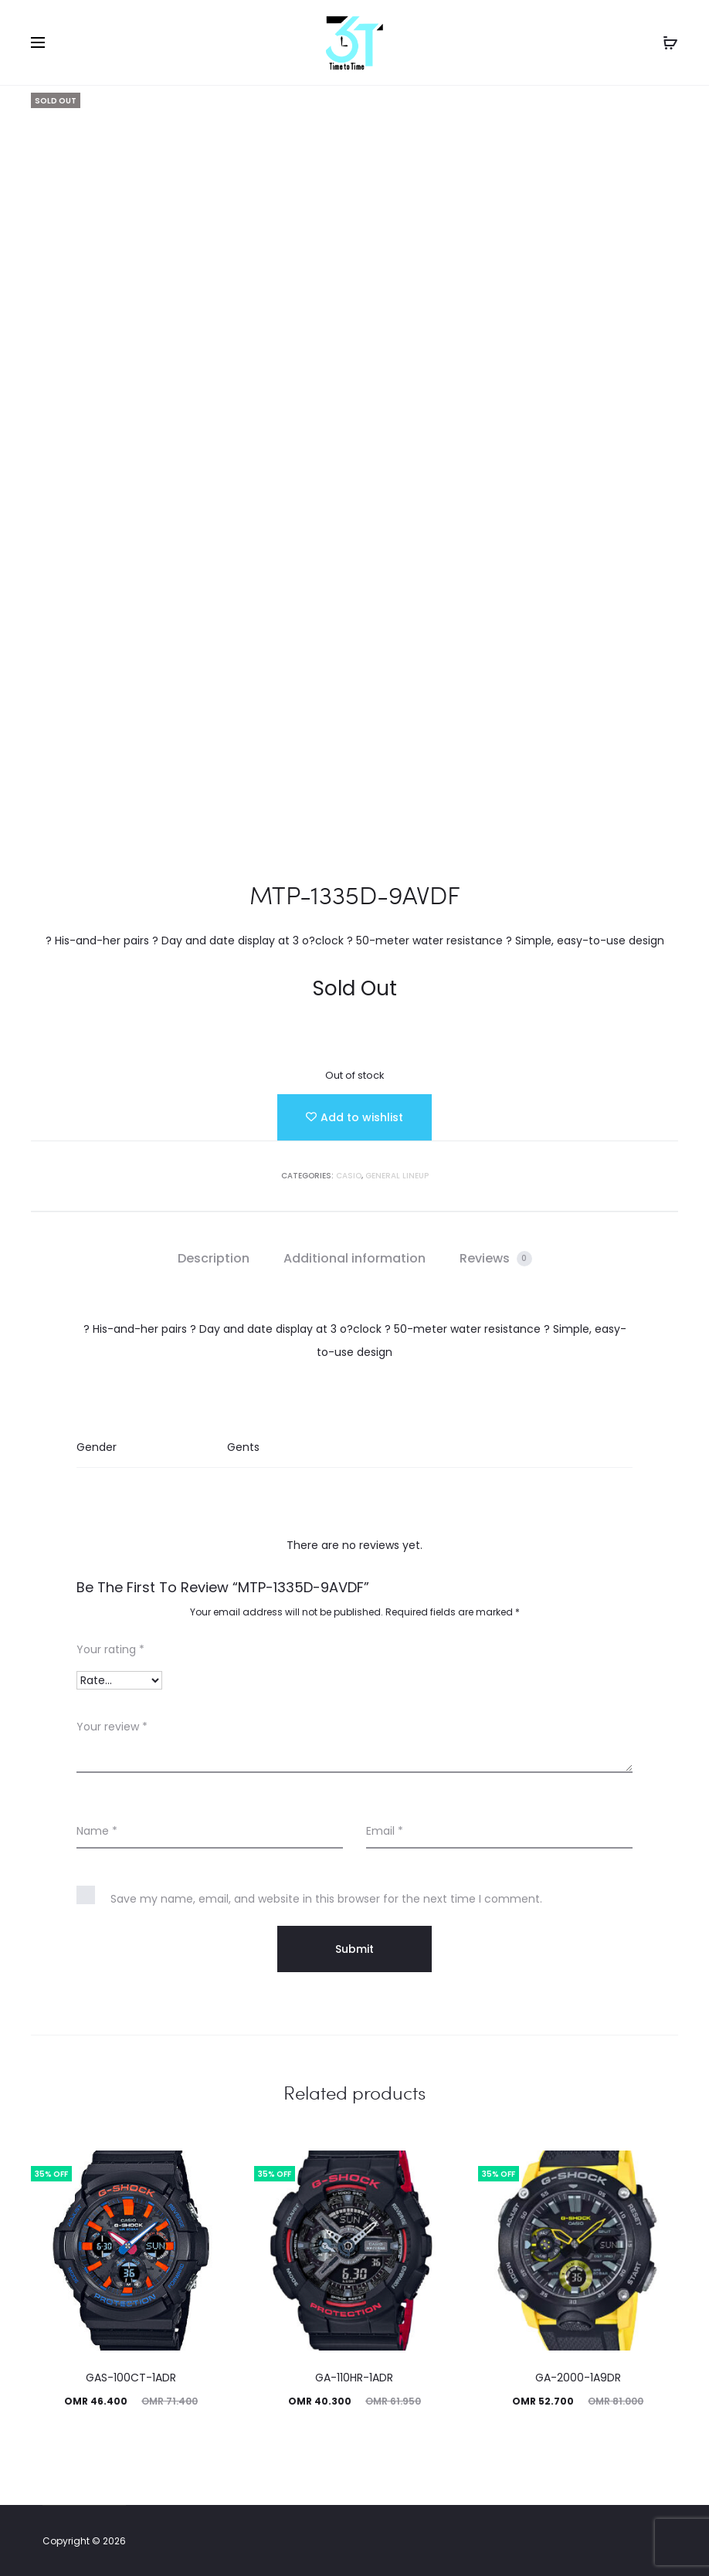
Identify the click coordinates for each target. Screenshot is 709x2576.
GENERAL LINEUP (397, 1175)
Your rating (110, 1649)
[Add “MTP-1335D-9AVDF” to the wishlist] (354, 1117)
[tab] (213, 1258)
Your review (112, 1726)
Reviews (496, 1258)
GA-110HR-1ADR (354, 2377)
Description (213, 1258)
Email (384, 1831)
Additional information (354, 1258)
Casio (348, 1175)
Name (96, 1831)
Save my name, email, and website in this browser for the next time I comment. (326, 1899)
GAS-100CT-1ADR (131, 2377)
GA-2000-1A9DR (578, 2377)
